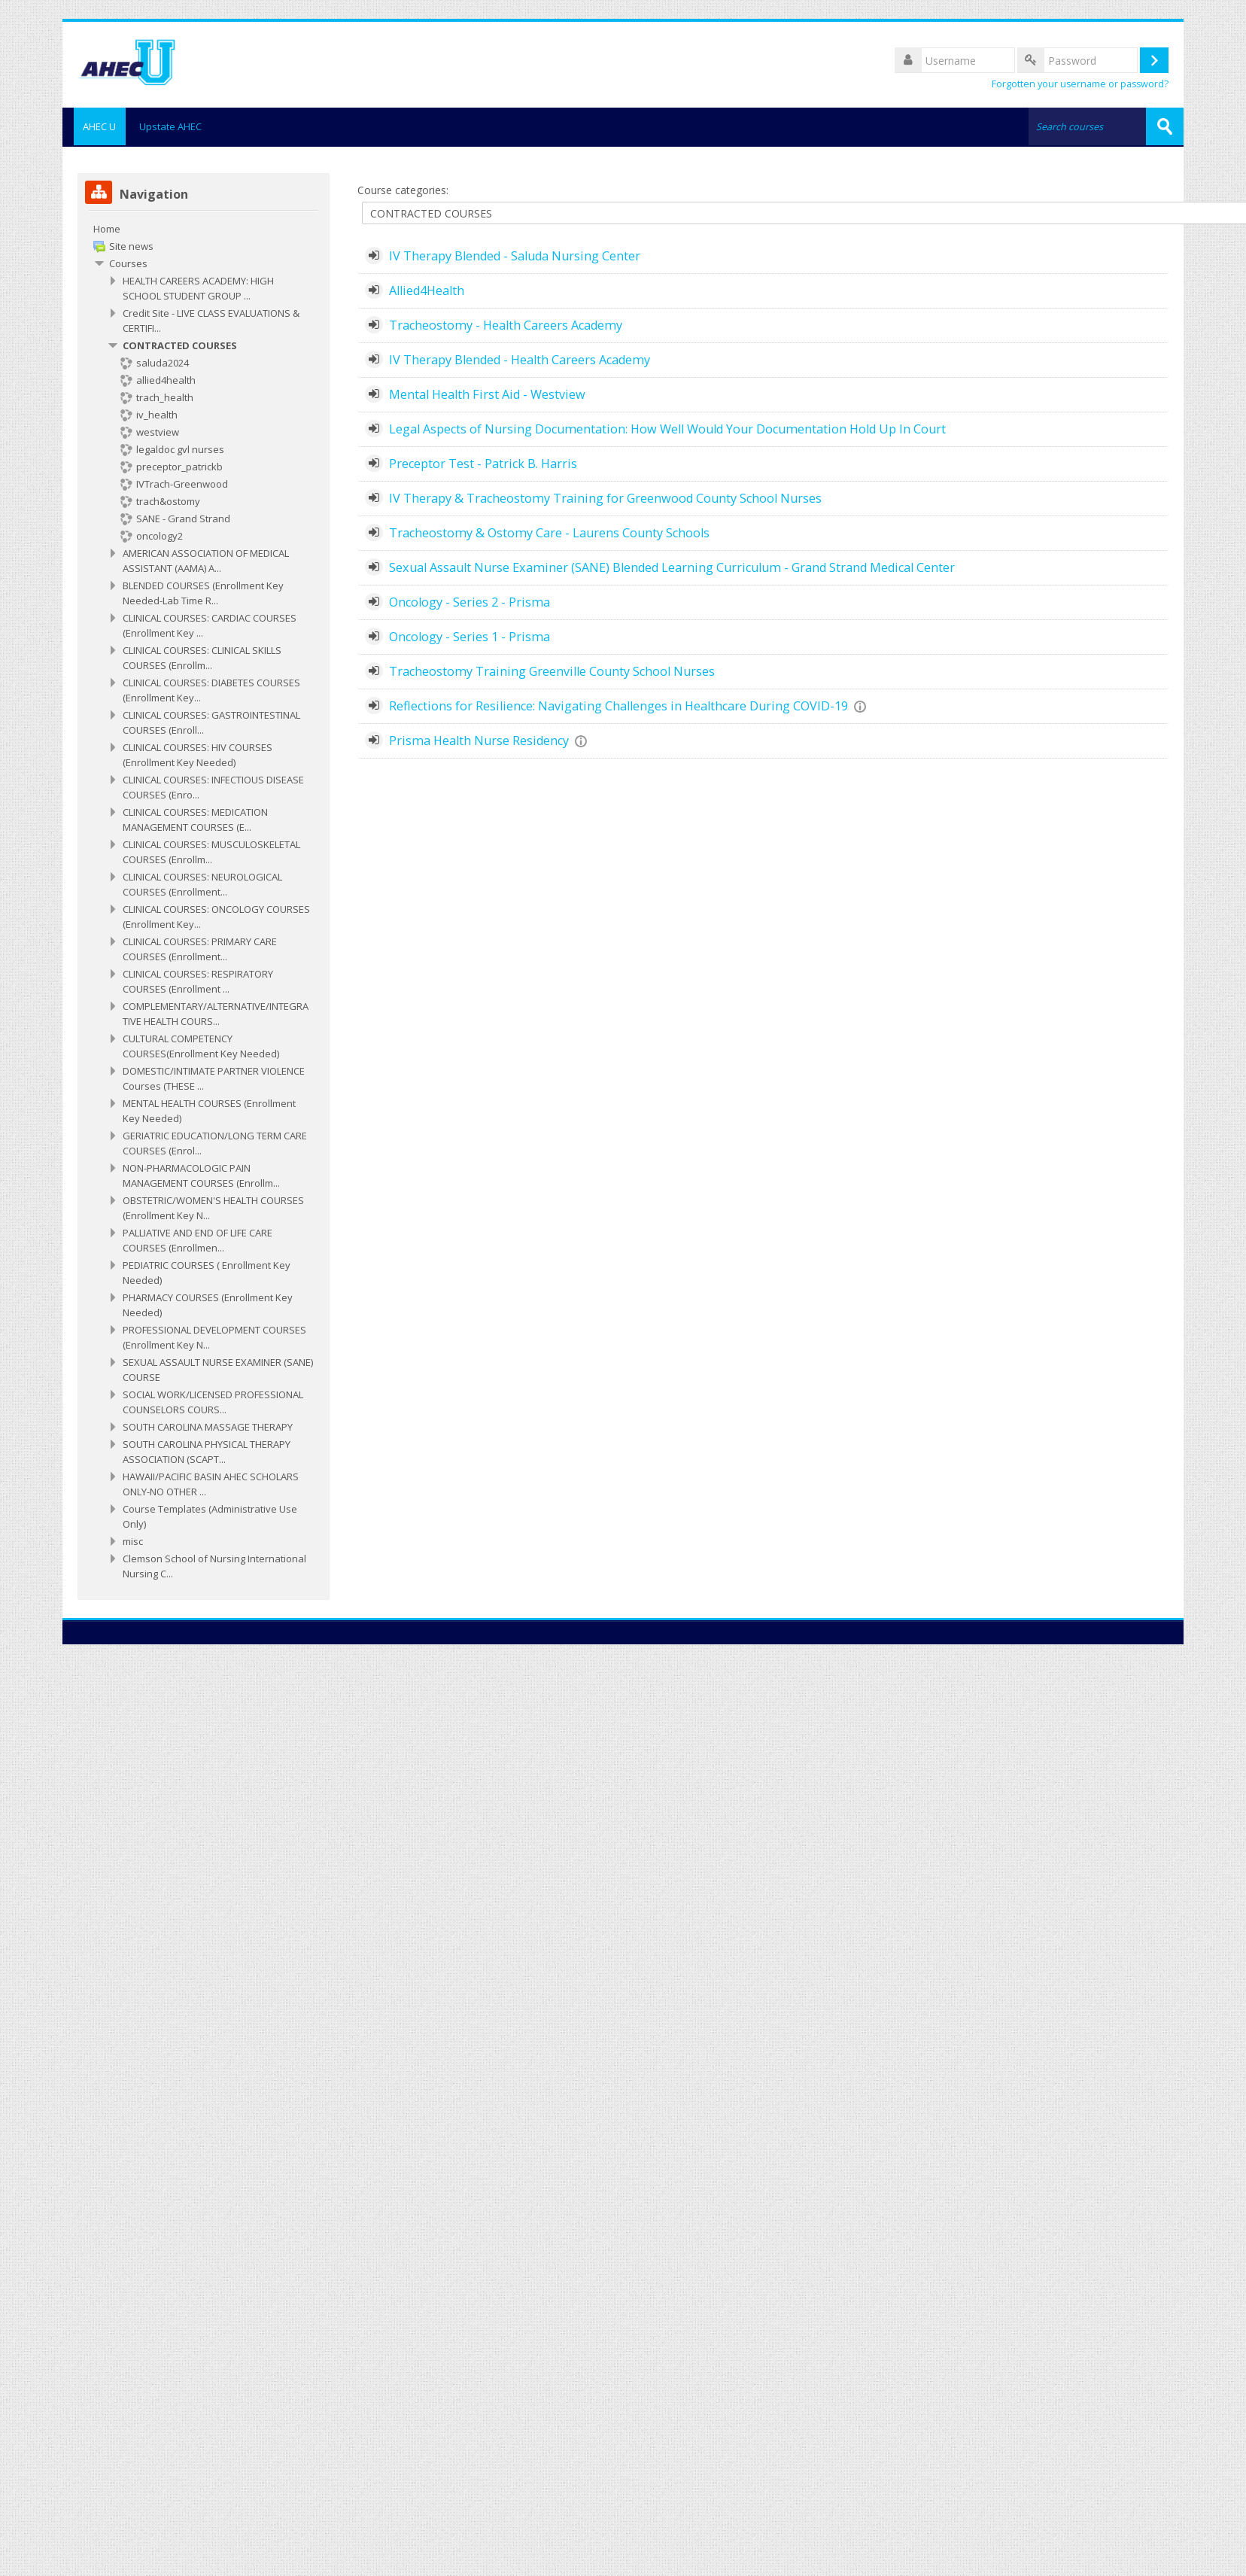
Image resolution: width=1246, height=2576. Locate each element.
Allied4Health (426, 289)
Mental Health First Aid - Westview (487, 393)
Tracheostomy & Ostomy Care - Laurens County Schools (549, 531)
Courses (128, 262)
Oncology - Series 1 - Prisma (469, 635)
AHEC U (94, 126)
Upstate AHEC (170, 126)
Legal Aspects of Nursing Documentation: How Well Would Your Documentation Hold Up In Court (667, 427)
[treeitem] (203, 900)
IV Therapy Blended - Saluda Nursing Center (514, 254)
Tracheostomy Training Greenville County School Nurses (552, 669)
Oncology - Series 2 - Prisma (469, 600)
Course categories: (402, 188)
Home (106, 227)
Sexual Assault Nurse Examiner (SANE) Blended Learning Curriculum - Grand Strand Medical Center (672, 566)
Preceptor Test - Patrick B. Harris (483, 462)
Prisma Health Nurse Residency (479, 739)
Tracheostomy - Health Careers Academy (505, 323)
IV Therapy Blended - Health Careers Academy (519, 358)
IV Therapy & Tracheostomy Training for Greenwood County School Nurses (605, 496)
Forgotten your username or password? (1080, 84)
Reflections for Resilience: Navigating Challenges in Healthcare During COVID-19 (618, 704)
